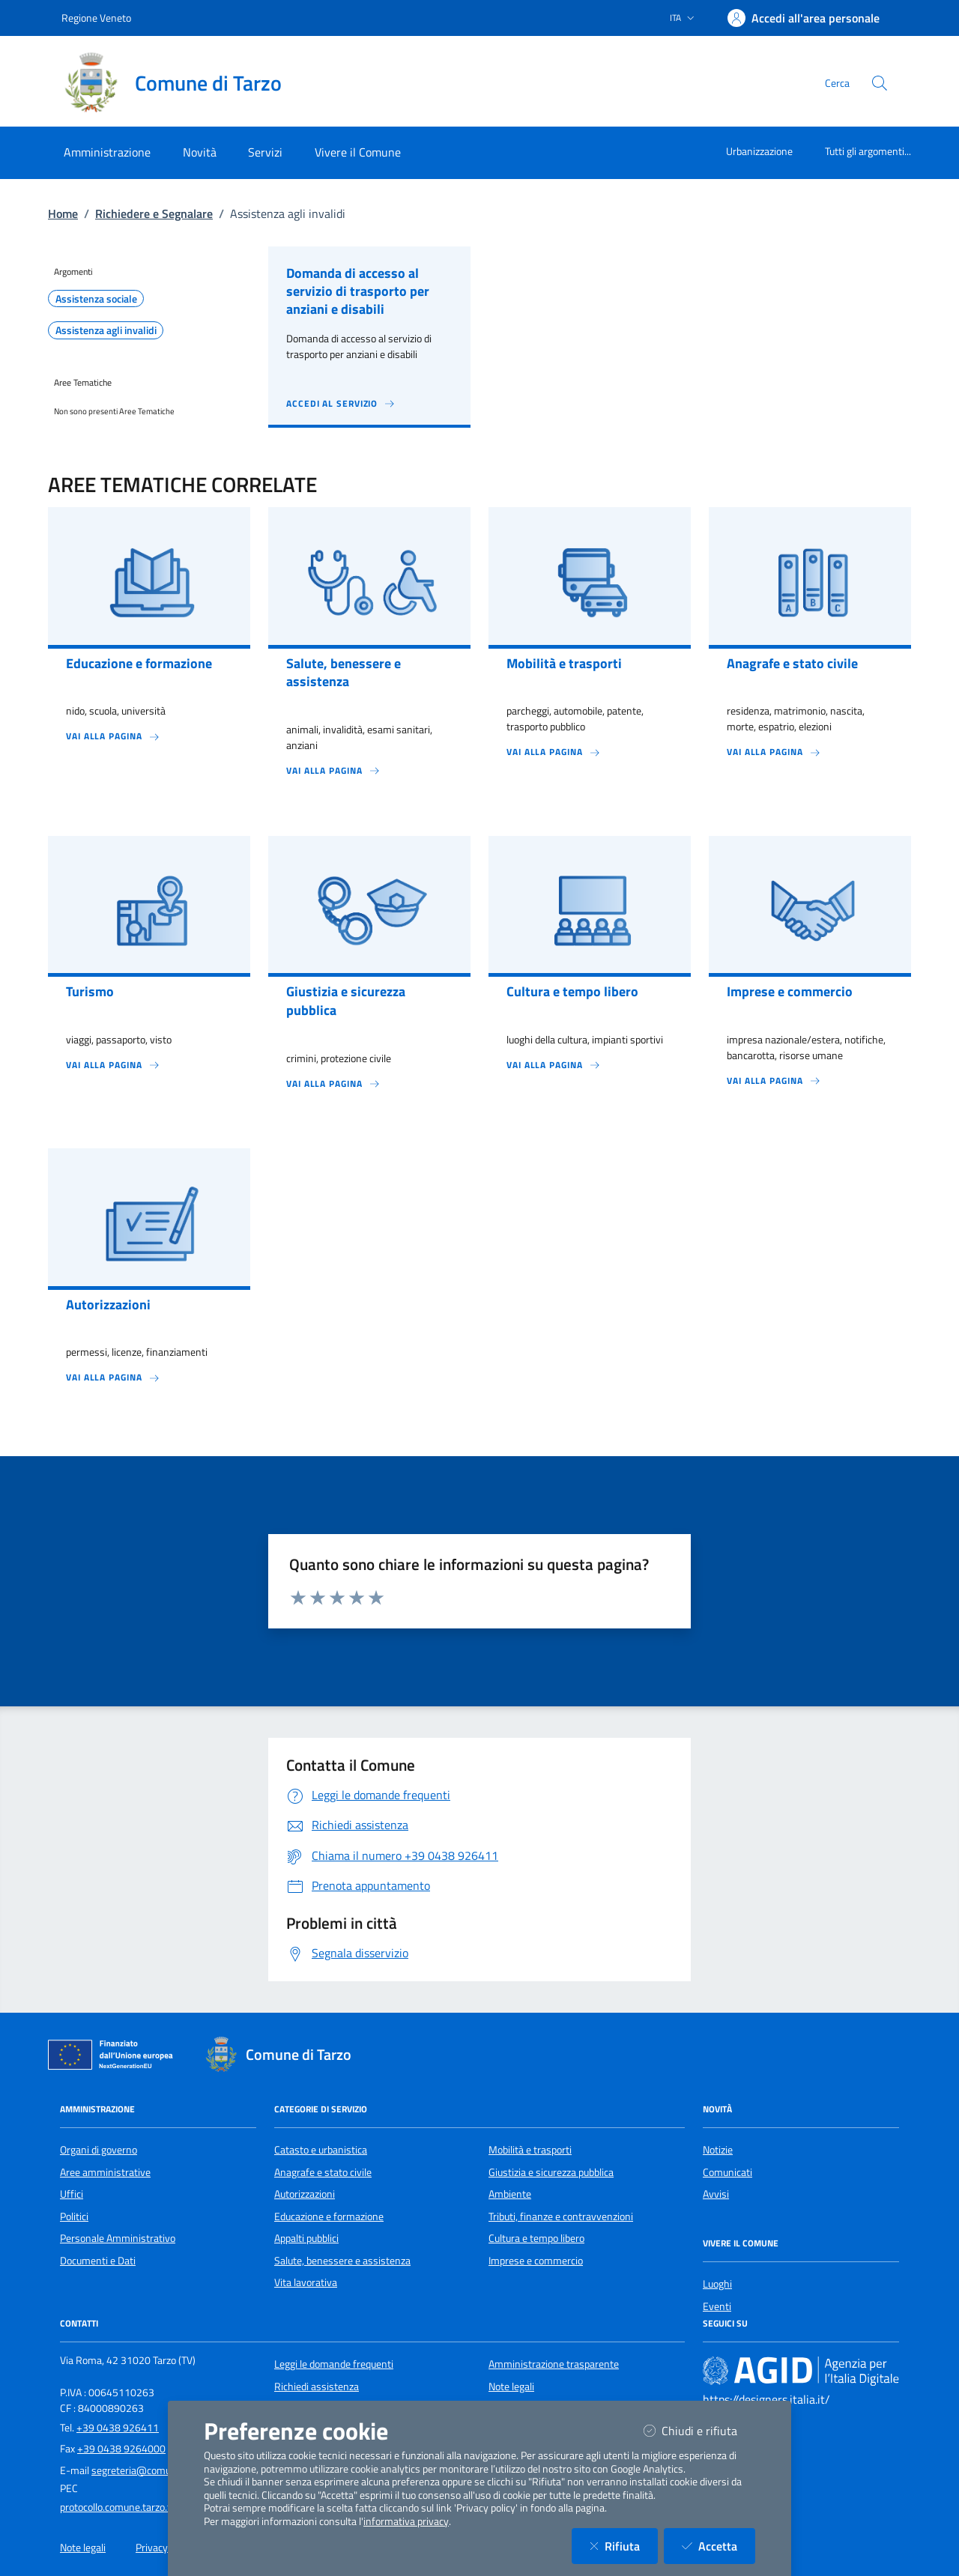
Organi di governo (98, 2150)
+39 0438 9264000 (121, 2448)
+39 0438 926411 (117, 2427)
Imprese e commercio (535, 2260)
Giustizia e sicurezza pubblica (551, 2172)
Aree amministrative (105, 2172)
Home (63, 213)
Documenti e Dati (98, 2260)
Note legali (511, 2386)
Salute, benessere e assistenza (342, 2260)
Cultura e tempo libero (536, 2238)
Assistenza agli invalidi (106, 330)
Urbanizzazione (759, 151)
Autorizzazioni (304, 2194)
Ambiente (509, 2194)
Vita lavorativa (305, 2282)
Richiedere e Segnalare (154, 213)
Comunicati (727, 2172)
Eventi (717, 2306)
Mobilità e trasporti (530, 2150)
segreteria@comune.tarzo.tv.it (158, 2470)
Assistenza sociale (96, 299)
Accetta (718, 2545)
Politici (74, 2216)
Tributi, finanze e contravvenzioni (560, 2216)
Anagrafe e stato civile (323, 2172)
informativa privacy (406, 2521)
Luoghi (717, 2284)
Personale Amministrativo (117, 2238)
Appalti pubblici (306, 2238)
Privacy (152, 2547)
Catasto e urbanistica (320, 2150)
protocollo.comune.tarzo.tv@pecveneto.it (150, 2507)
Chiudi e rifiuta (699, 2430)
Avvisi (716, 2194)
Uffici (71, 2194)
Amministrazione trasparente (553, 2364)
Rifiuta (624, 2545)
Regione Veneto (96, 17)
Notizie (718, 2150)
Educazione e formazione (329, 2216)
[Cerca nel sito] (880, 83)
